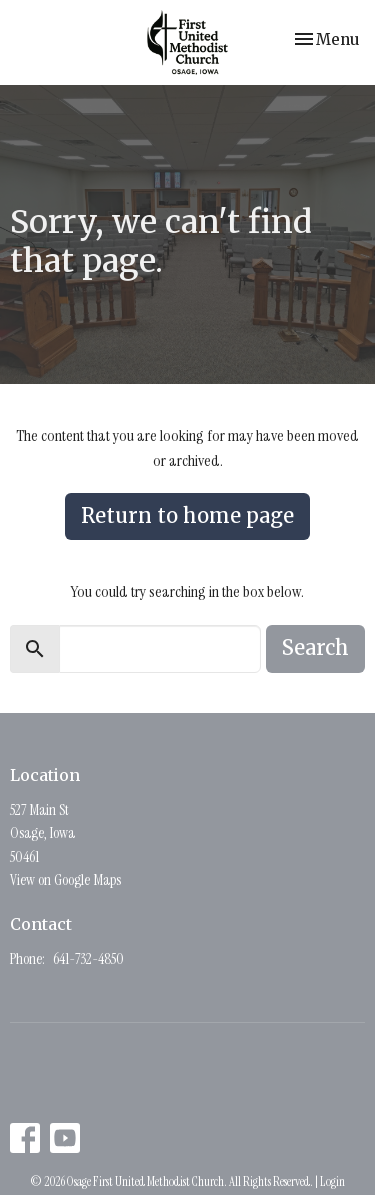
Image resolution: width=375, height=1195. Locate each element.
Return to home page (187, 515)
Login (332, 1181)
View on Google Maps (65, 880)
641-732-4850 (88, 959)
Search (315, 647)
